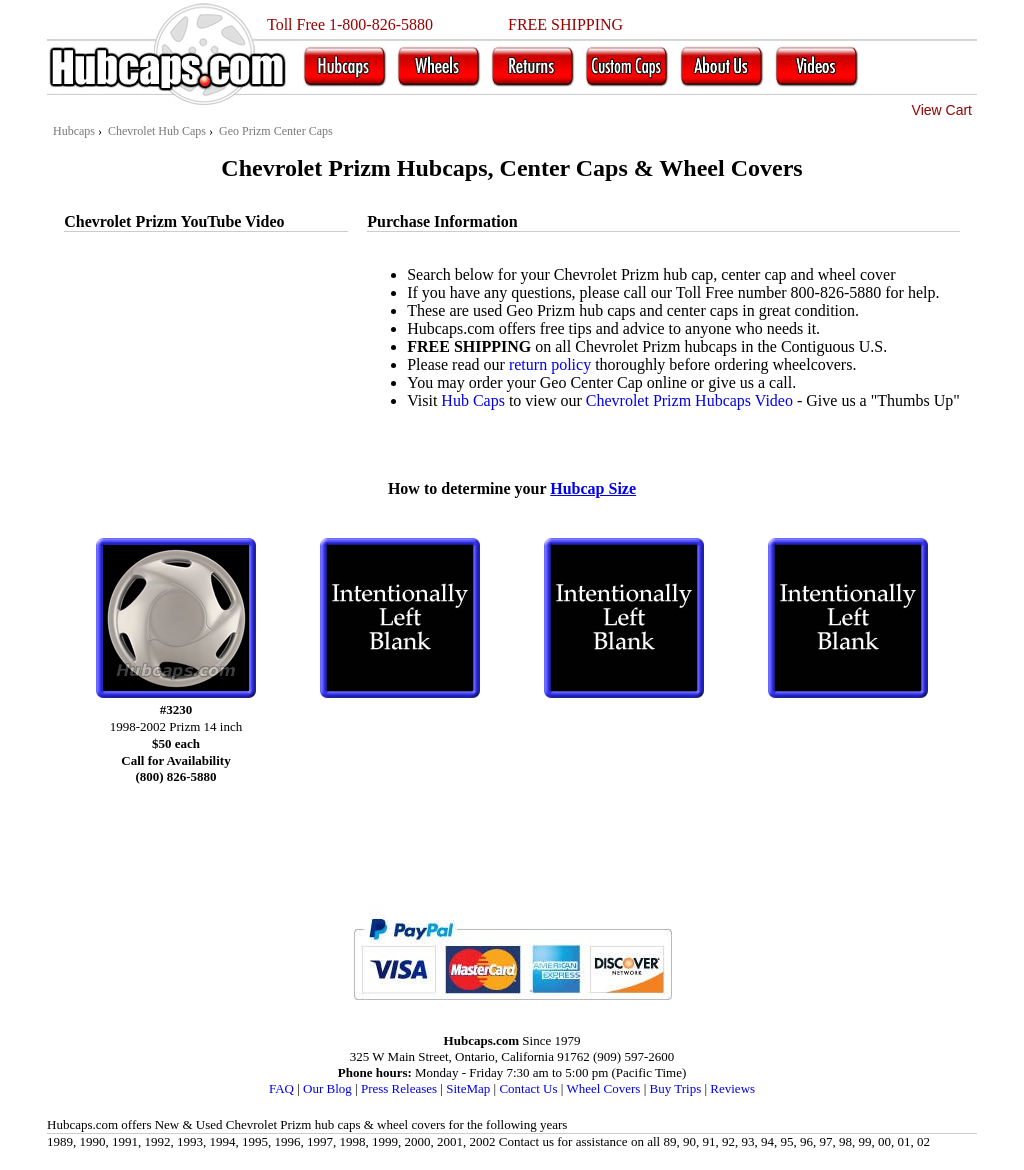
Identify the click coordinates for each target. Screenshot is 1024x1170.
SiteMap (468, 1088)
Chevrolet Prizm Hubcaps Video (689, 400)
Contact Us (528, 1088)
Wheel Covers (603, 1088)
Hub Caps (473, 400)
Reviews (732, 1088)
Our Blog (327, 1088)
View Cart (942, 110)
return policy (550, 364)
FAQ (281, 1088)
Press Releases (399, 1088)
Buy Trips (676, 1088)
